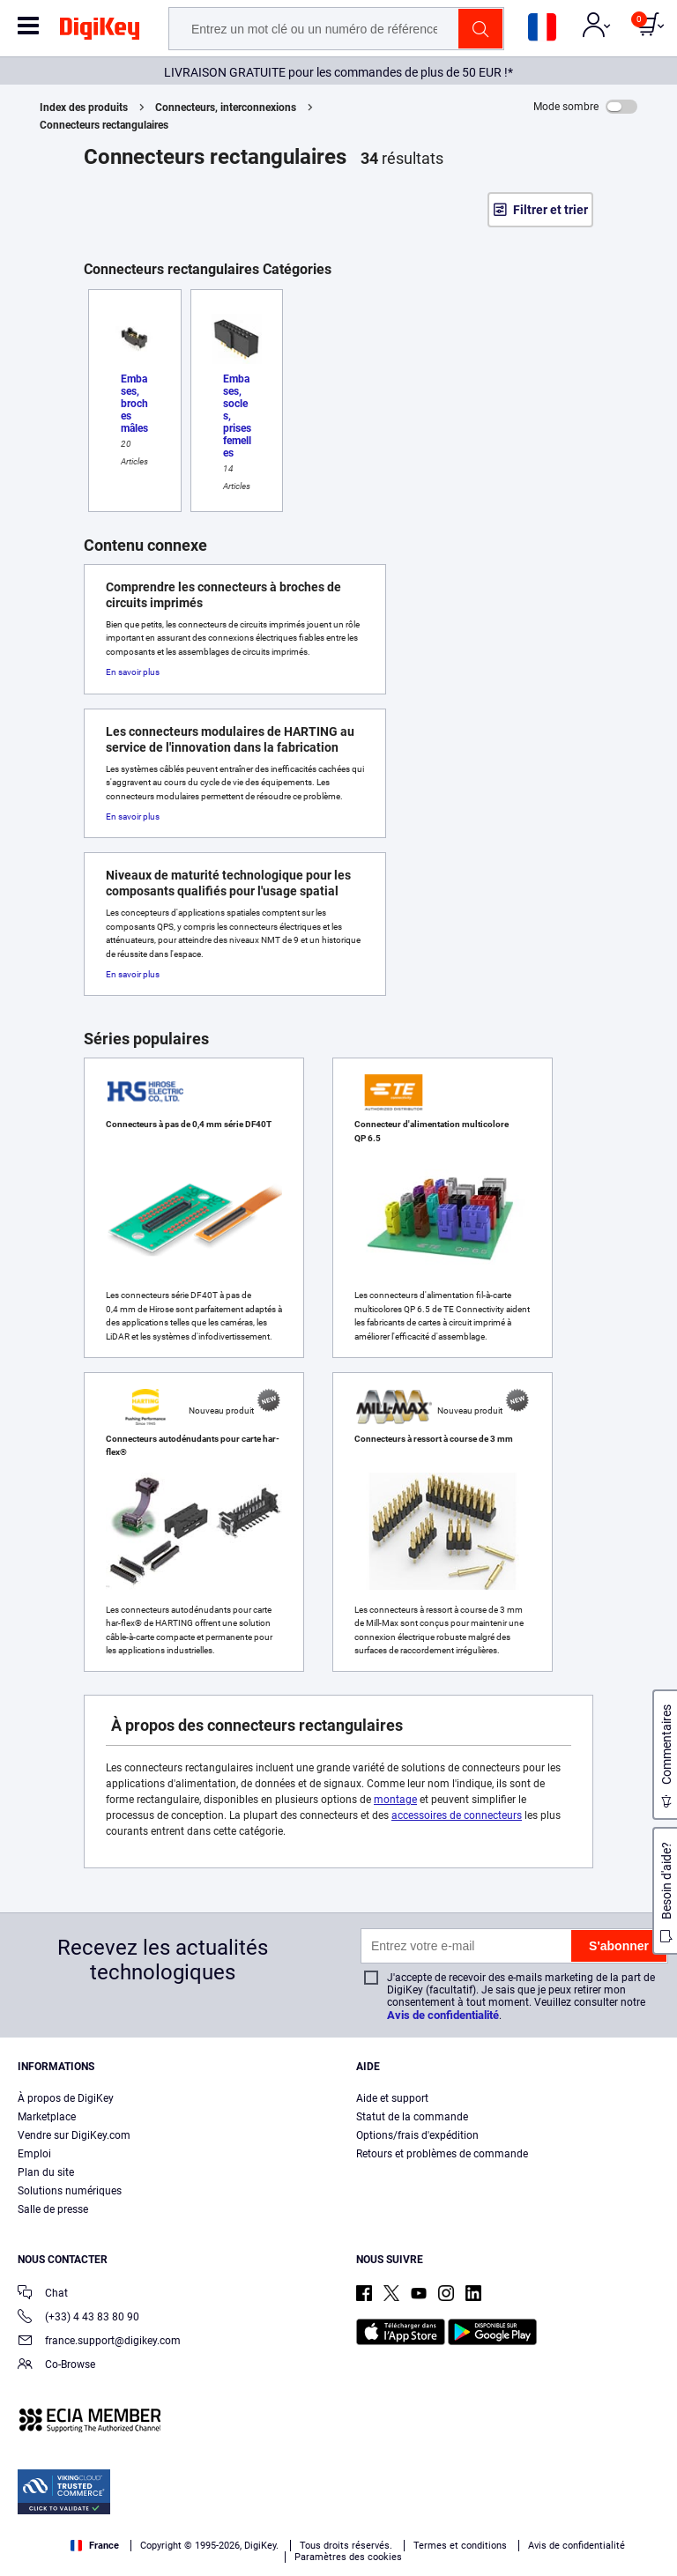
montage (395, 1799)
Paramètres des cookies (348, 2557)
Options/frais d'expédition (417, 2135)
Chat (43, 2294)
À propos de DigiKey (66, 2098)
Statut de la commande (412, 2117)
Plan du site (46, 2172)
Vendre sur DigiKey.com (74, 2135)
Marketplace (47, 2117)
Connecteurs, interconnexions (225, 107)
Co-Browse (56, 2365)
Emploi (34, 2154)
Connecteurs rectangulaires (104, 125)
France (95, 2545)
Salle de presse (53, 2209)
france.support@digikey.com (99, 2342)
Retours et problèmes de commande (442, 2154)
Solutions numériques (70, 2191)
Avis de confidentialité (443, 2015)
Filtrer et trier (550, 210)
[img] (99, 32)
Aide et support (392, 2098)
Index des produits (84, 107)
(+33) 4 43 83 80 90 (78, 2318)
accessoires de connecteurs (456, 1815)
